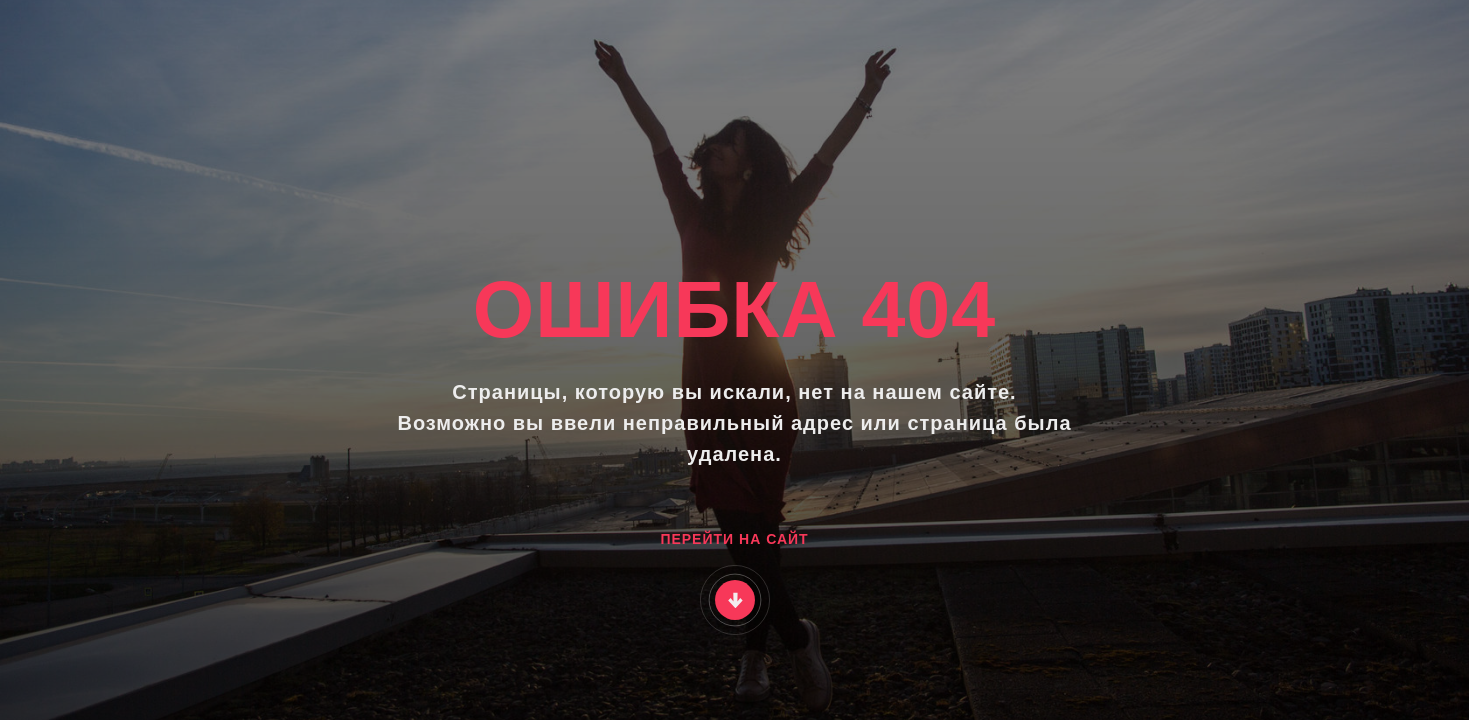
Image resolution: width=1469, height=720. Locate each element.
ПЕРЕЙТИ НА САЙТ (734, 539)
